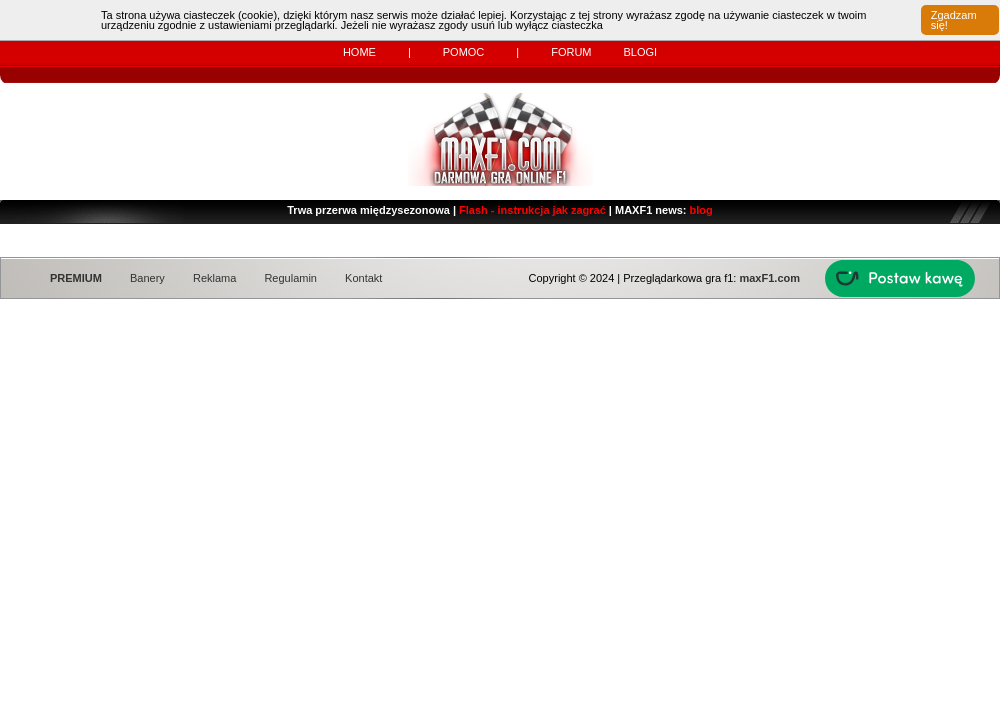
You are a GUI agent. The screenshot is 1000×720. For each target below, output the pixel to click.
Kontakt (363, 278)
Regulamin (290, 278)
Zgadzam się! (954, 20)
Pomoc (464, 52)
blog (701, 210)
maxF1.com (769, 278)
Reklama (214, 278)
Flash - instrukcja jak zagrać (532, 210)
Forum (571, 52)
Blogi (640, 52)
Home (359, 52)
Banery (147, 278)
